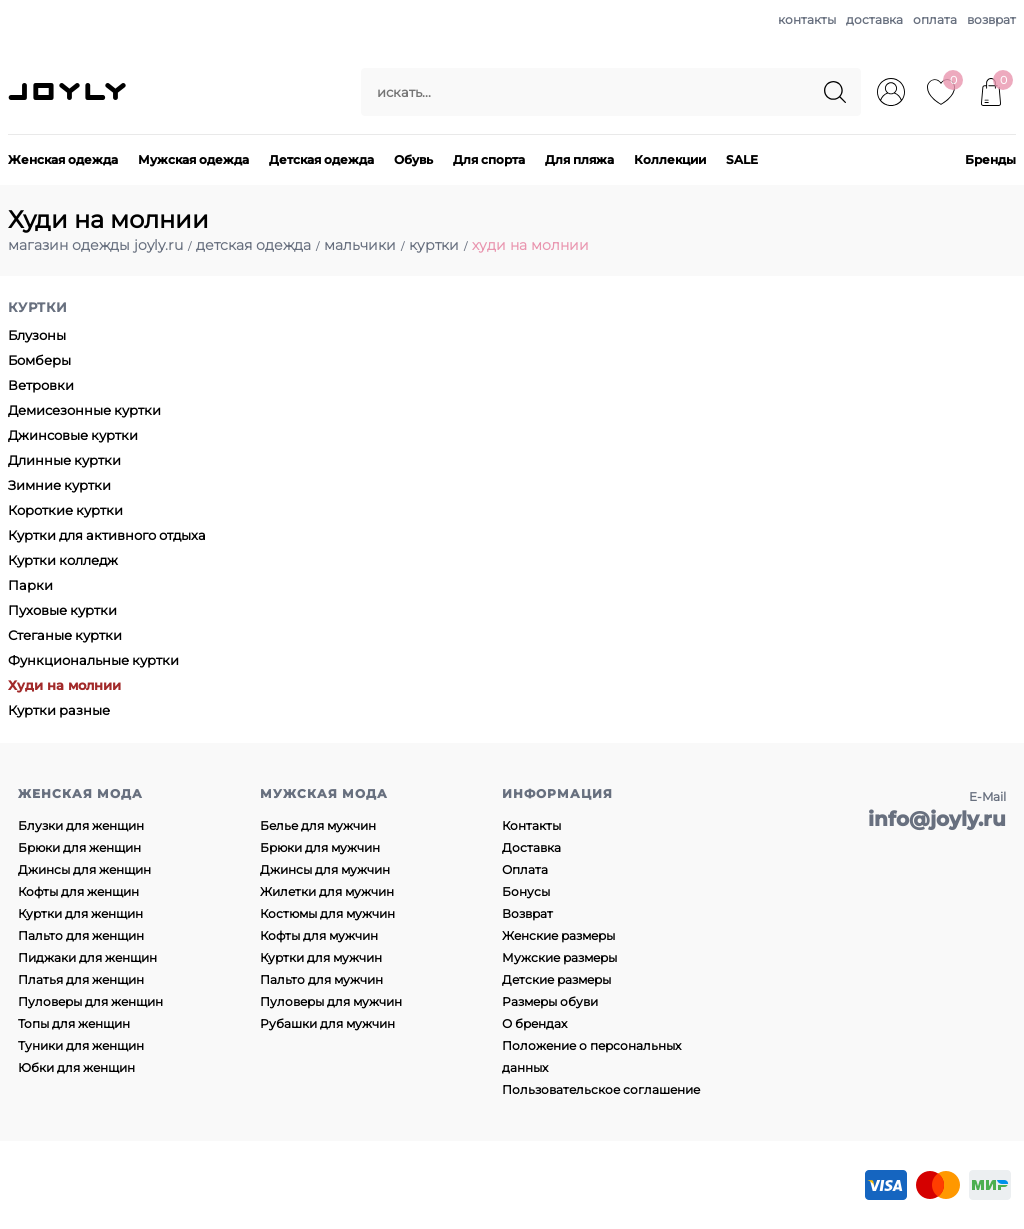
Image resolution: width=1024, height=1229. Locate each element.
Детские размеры (556, 979)
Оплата (525, 869)
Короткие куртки (65, 510)
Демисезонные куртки (84, 410)
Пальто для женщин (81, 935)
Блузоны (37, 335)
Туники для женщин (81, 1045)
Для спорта (489, 159)
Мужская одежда (193, 159)
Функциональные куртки (93, 660)
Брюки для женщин (79, 847)
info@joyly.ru (937, 819)
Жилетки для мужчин (327, 891)
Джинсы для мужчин (325, 869)
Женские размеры (558, 935)
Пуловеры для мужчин (331, 1001)
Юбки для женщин (76, 1067)
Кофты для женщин (78, 891)
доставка (874, 19)
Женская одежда (63, 159)
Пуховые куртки (62, 610)
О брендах (534, 1023)
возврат (991, 19)
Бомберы (39, 360)
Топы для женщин (74, 1023)
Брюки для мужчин (320, 847)
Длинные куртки (64, 460)
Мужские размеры (559, 957)
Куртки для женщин (80, 913)
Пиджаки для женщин (87, 957)
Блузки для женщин (81, 825)
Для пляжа (579, 159)
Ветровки (41, 385)
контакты (807, 19)
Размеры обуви (550, 1001)
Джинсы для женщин (84, 869)
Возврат (527, 913)
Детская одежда (321, 159)
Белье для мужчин (318, 825)
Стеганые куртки (65, 635)
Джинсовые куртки (73, 435)
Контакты (531, 825)
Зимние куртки (59, 485)
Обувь (413, 159)
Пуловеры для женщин (90, 1001)
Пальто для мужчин (321, 979)
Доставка (531, 847)
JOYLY (69, 92)
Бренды (990, 159)
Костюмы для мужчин (327, 913)
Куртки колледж (63, 560)
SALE (742, 159)
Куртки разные (59, 710)
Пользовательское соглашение (601, 1089)
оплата (935, 19)
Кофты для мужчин (319, 935)
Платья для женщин (81, 979)
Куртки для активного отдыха (107, 535)
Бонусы (526, 891)
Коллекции (670, 159)
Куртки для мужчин (321, 957)
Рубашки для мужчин (327, 1023)
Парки (30, 585)
